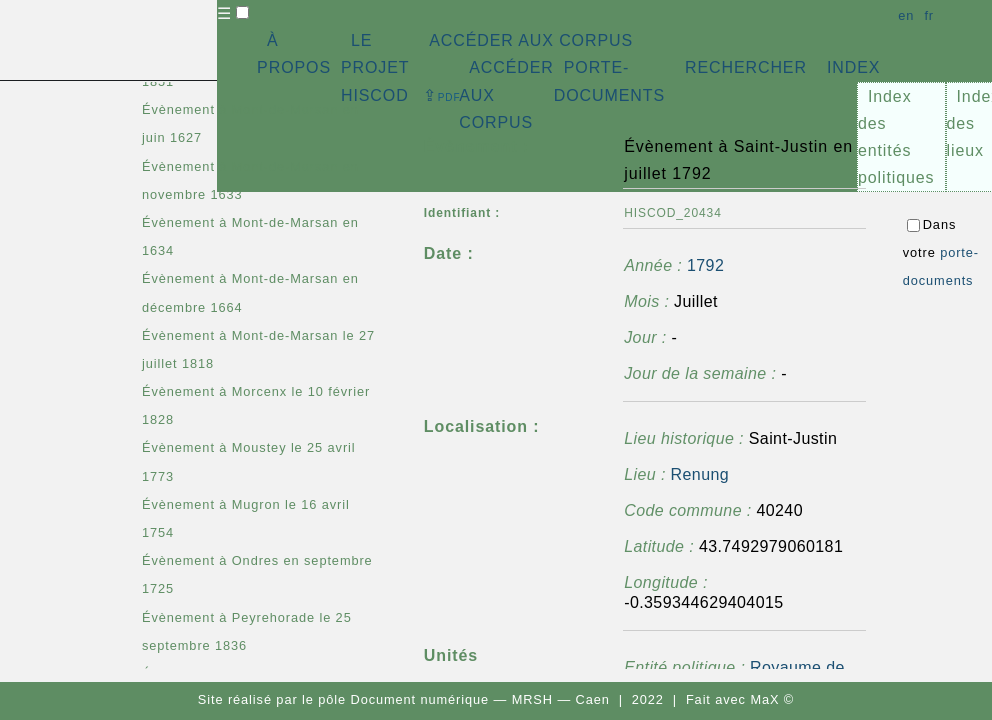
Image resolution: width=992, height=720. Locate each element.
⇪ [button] (442, 95)
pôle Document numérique (403, 699)
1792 (705, 265)
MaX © (772, 699)
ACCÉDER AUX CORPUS (531, 40)
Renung (700, 474)
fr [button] (929, 15)
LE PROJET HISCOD (375, 67)
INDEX (853, 67)
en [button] (906, 15)
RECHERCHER (746, 67)
